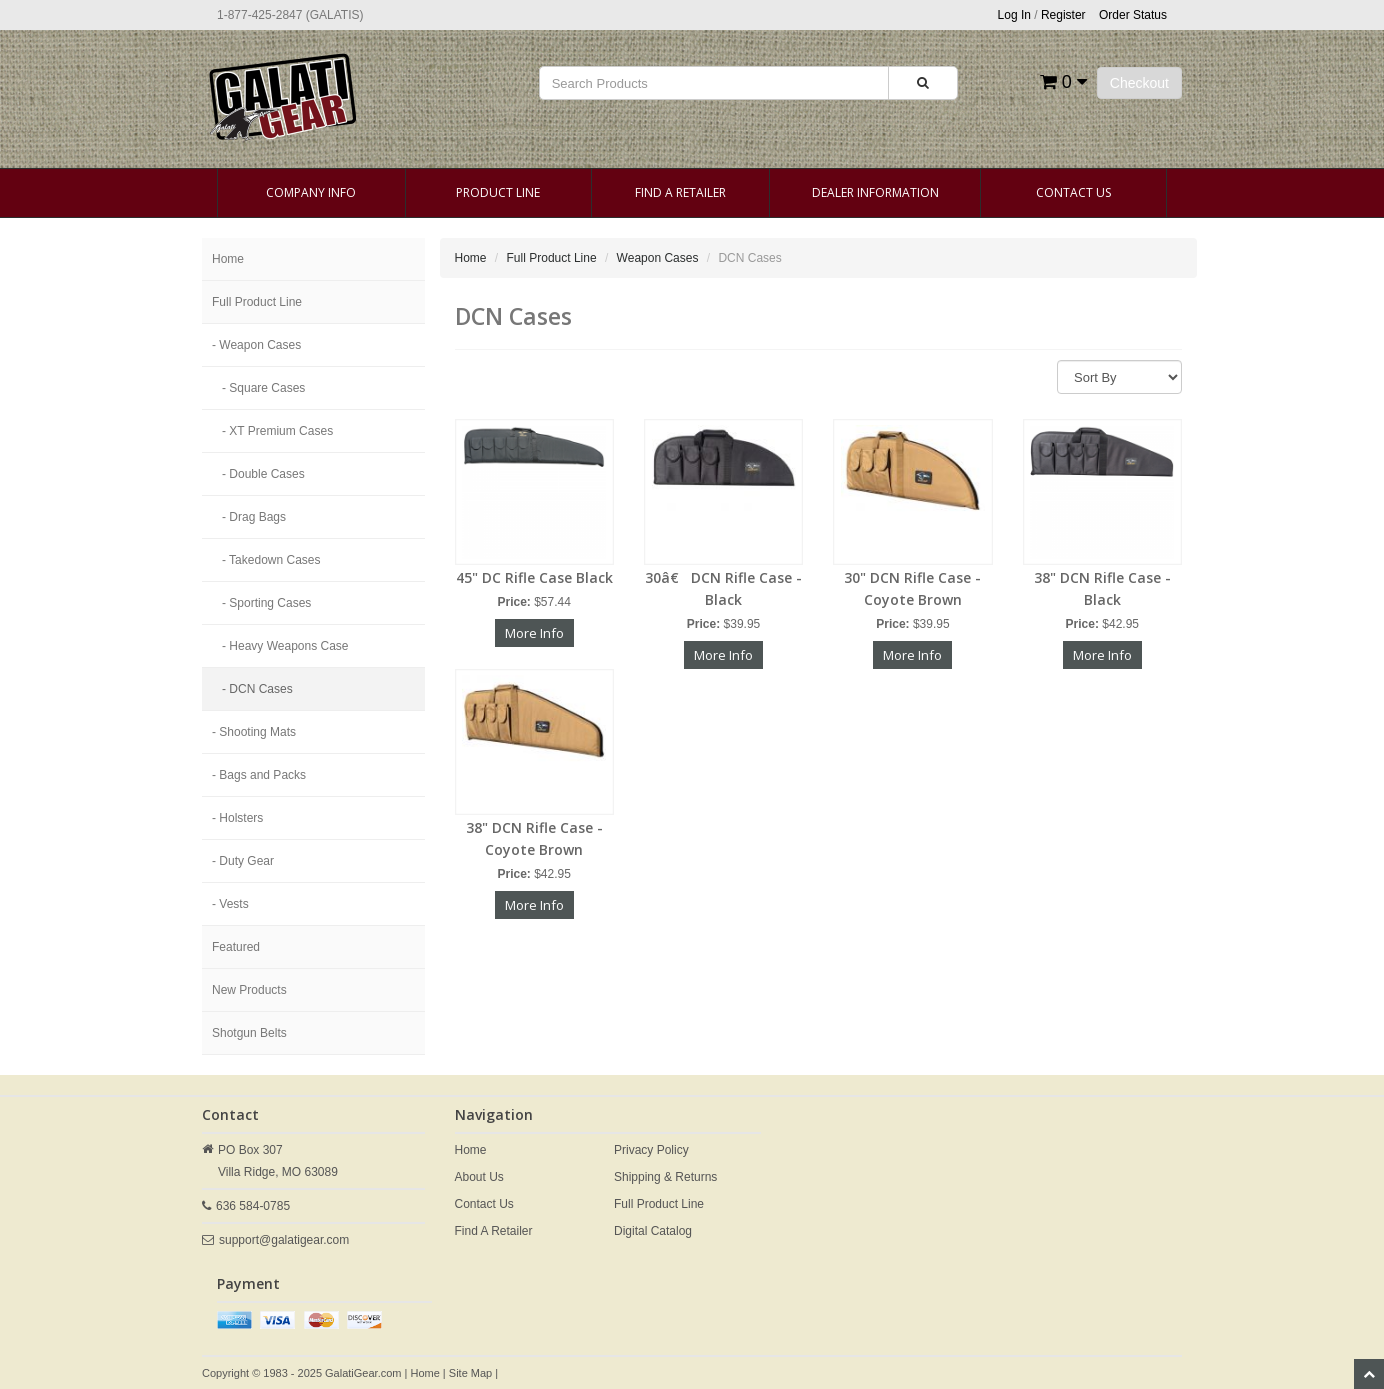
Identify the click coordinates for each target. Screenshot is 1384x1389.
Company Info (311, 192)
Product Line (498, 192)
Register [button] (1063, 15)
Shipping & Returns (665, 1177)
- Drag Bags (254, 517)
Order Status (1133, 15)
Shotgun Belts (249, 1033)
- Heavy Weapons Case (285, 646)
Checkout (1139, 83)
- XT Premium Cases (277, 431)
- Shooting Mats (254, 732)
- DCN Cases (257, 689)
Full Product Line (257, 302)
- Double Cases (263, 474)
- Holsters (237, 818)
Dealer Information (875, 192)
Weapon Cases (658, 258)
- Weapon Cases (256, 345)
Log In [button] (1014, 15)
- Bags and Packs (259, 775)
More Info (534, 633)
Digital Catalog (653, 1231)
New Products (249, 990)
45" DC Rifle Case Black (534, 577)
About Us (479, 1177)
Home (228, 259)
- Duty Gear (243, 861)
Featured (236, 947)
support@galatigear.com (284, 1240)
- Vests (230, 904)
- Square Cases (263, 388)
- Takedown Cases (271, 560)
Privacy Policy (651, 1150)
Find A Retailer (680, 192)
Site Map (470, 1373)
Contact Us (1073, 192)
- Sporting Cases (266, 603)
